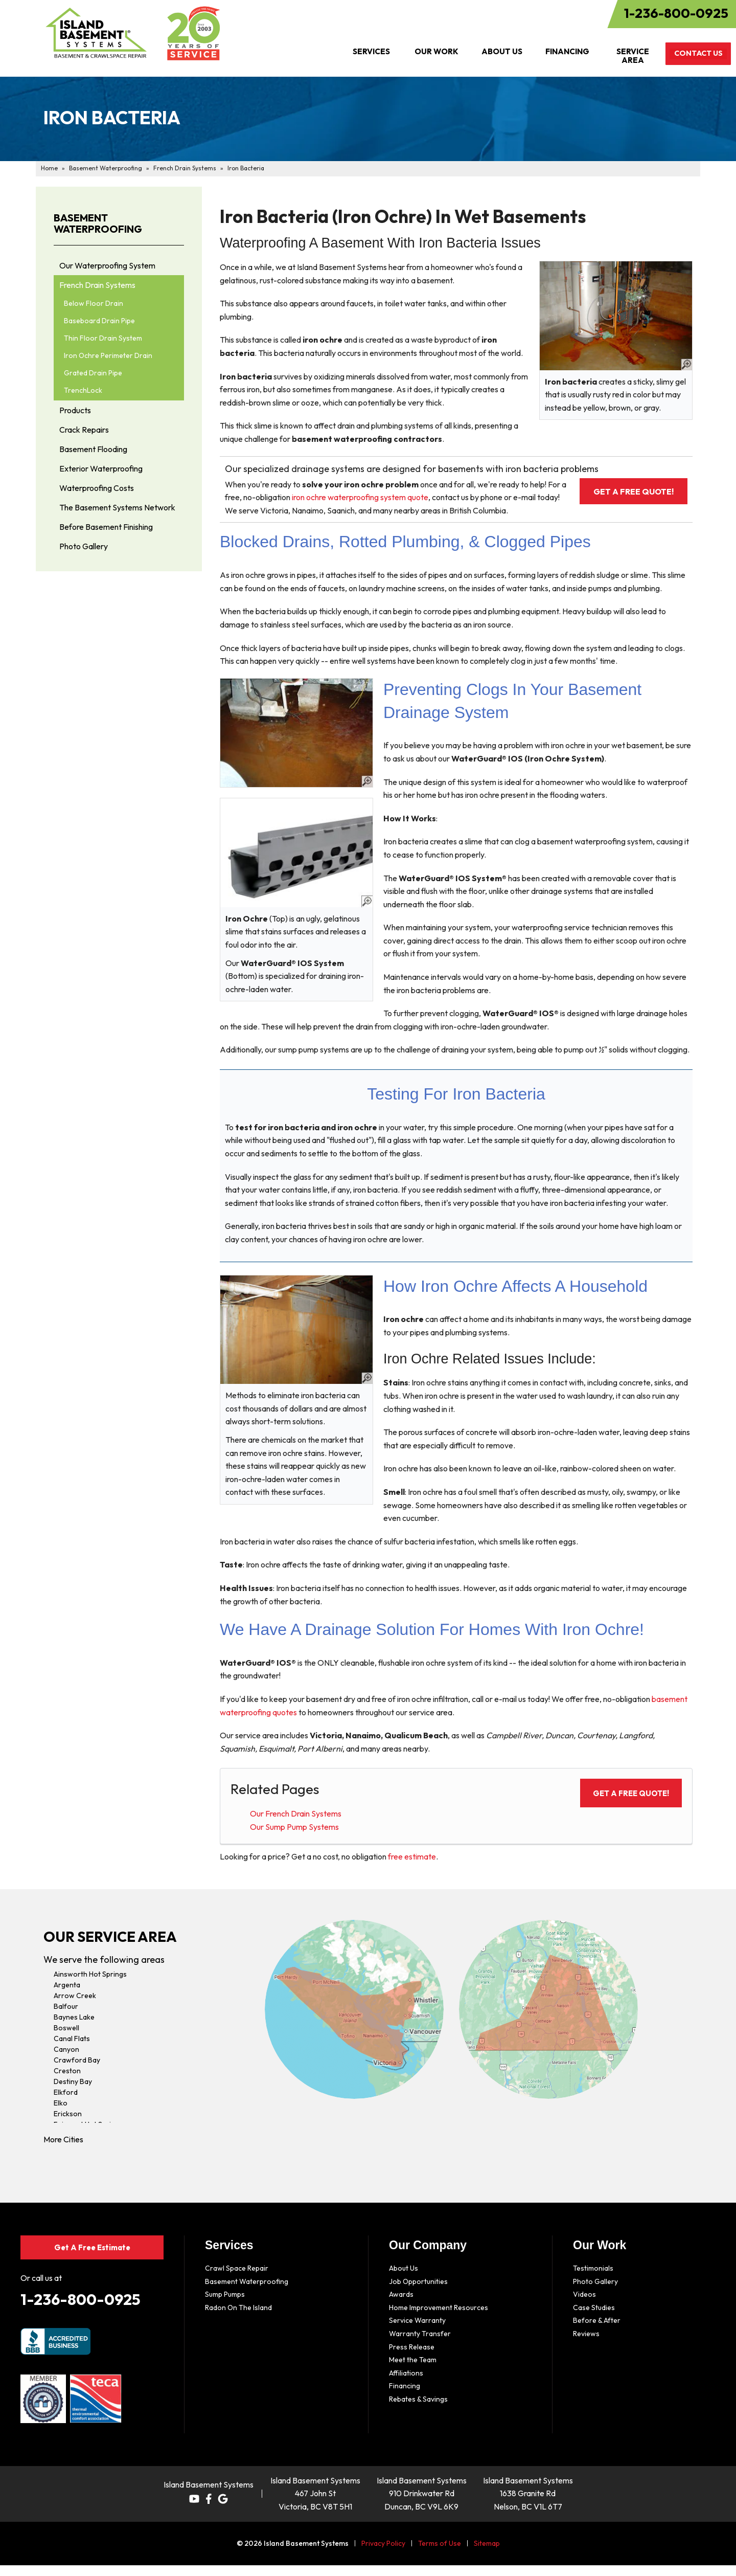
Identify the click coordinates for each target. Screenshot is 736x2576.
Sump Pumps (225, 2307)
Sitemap (487, 2554)
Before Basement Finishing (106, 527)
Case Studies (594, 2320)
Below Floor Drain (93, 303)
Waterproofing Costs (96, 488)
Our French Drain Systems (295, 1827)
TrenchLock (83, 390)
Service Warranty (417, 2333)
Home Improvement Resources (438, 2320)
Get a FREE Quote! (620, 491)
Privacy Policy (383, 2554)
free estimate (412, 1870)
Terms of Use (439, 2554)
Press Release (411, 2359)
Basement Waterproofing (98, 223)
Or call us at (41, 2289)
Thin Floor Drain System (103, 338)
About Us (403, 2281)
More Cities (63, 2152)
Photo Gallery (83, 546)
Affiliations (406, 2385)
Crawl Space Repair (236, 2281)
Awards (401, 2307)
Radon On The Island (238, 2320)
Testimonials (593, 2281)
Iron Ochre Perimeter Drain (108, 355)
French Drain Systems (97, 285)
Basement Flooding (93, 449)
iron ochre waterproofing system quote (398, 497)
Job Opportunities (418, 2294)
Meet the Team (412, 2373)
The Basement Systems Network (117, 507)
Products (75, 410)
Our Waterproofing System (107, 265)
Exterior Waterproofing (101, 468)
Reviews (586, 2346)
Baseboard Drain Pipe (99, 320)
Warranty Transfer (420, 2346)
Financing (404, 2399)
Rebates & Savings (418, 2412)
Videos (584, 2307)
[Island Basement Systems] (96, 33)
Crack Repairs (84, 429)
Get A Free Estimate (92, 2259)
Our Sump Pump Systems (294, 1839)
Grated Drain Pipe (93, 372)
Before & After (596, 2333)
